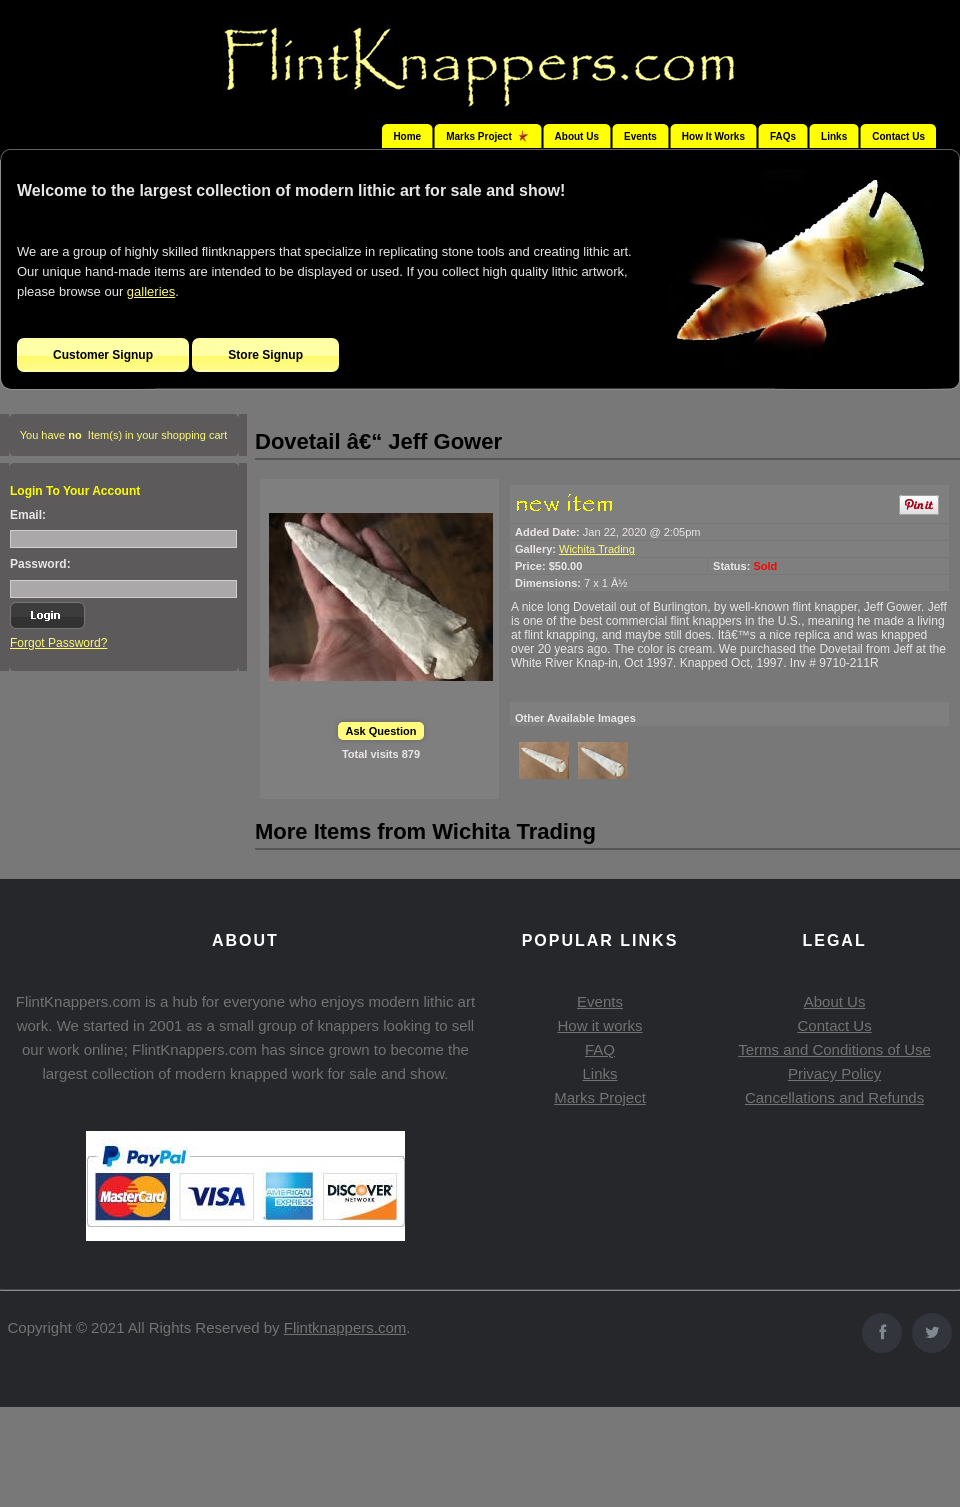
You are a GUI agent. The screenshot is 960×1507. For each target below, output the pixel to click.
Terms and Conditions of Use (834, 1049)
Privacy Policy (834, 1073)
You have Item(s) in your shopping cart (124, 435)
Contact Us (898, 136)
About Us (577, 136)
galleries (151, 291)
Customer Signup (103, 355)
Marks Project (600, 1097)
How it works (599, 1025)
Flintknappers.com (345, 1327)
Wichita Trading (597, 549)
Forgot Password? (58, 643)
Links (834, 136)
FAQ (600, 1049)
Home (407, 136)
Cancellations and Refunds (834, 1097)
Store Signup (265, 355)
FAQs (783, 136)
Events (640, 136)
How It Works (713, 136)
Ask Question (381, 731)
